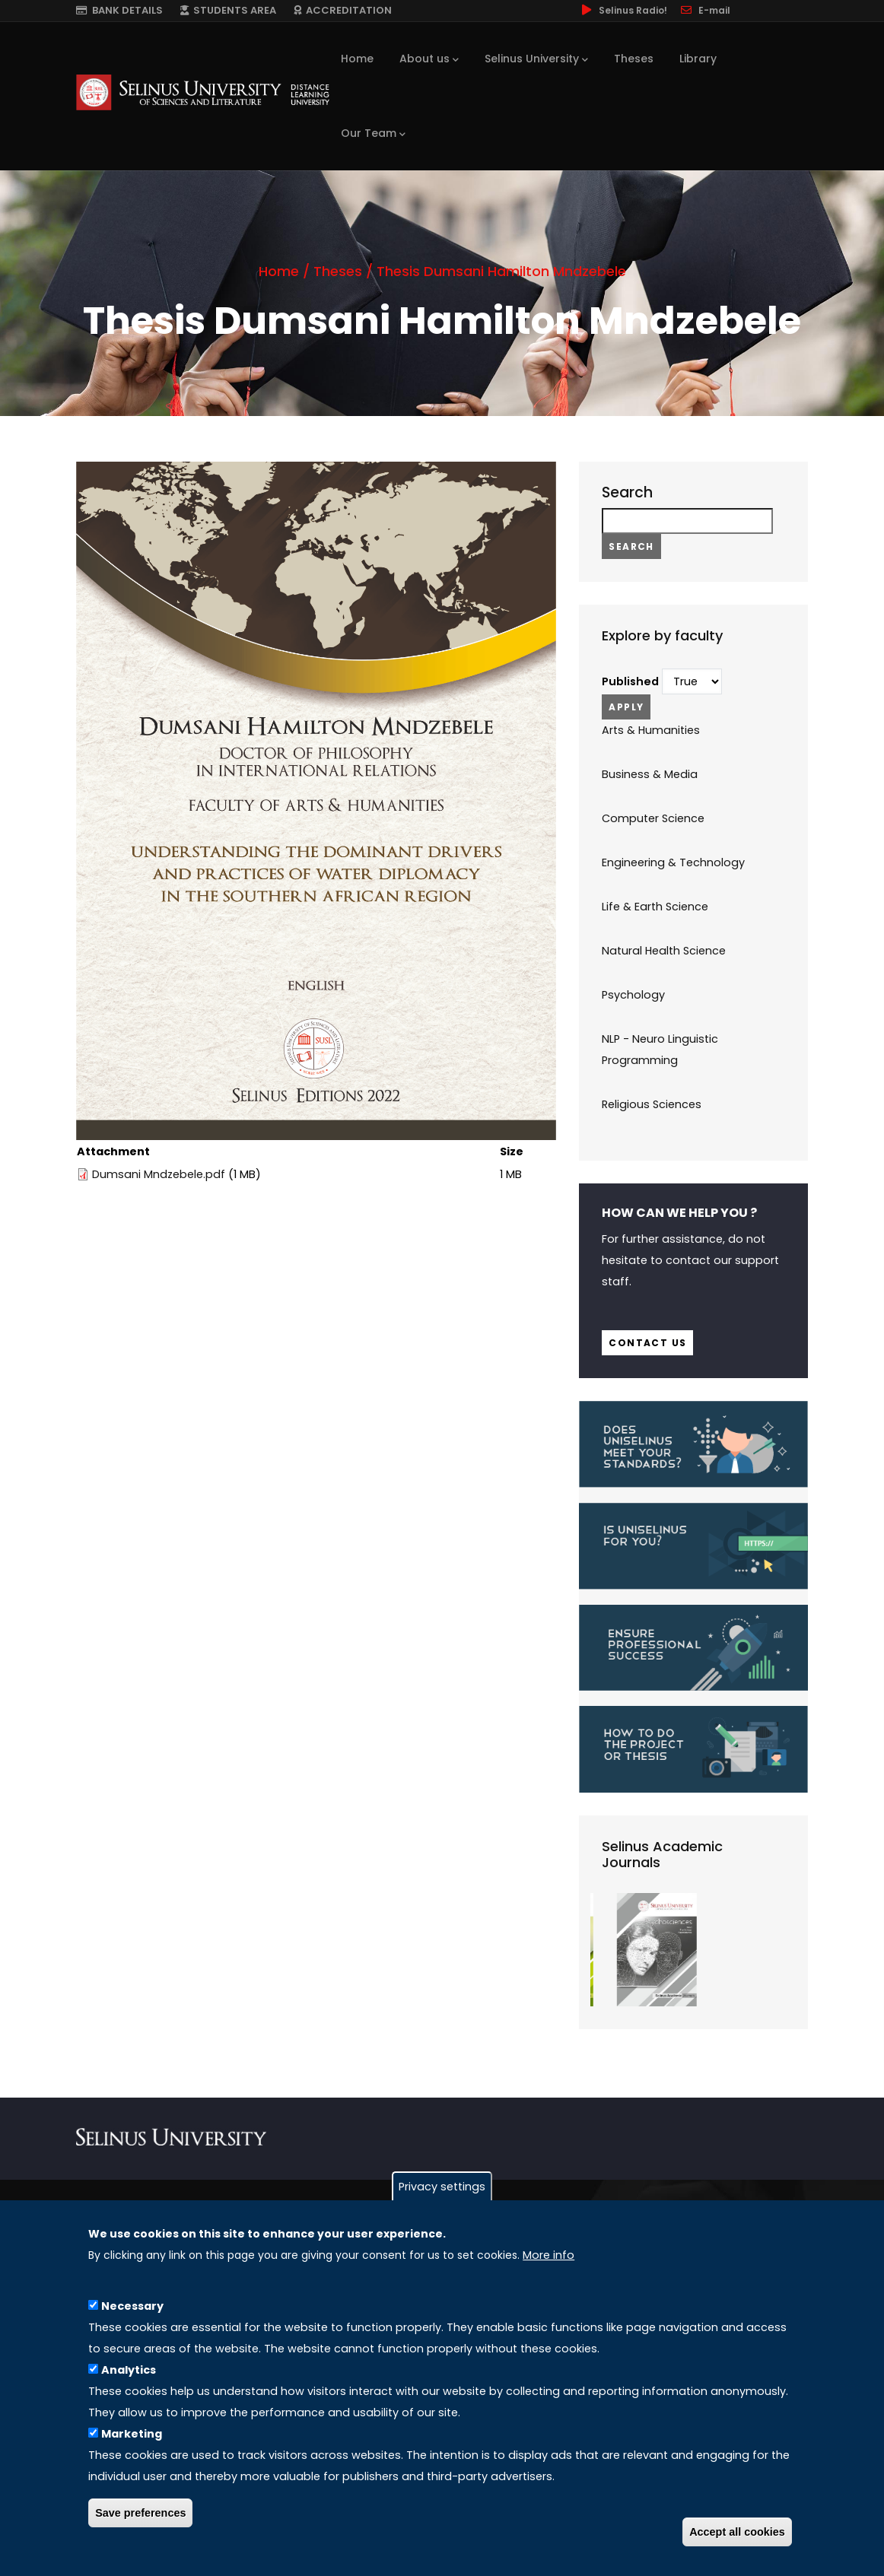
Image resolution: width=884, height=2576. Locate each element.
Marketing (131, 2433)
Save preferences (140, 2513)
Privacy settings (442, 2186)
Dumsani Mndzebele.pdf (158, 1174)
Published (630, 681)
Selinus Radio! (623, 10)
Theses (633, 58)
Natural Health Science (664, 950)
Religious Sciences (651, 1104)
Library (698, 58)
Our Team (373, 133)
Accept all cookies (737, 2532)
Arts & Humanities (651, 730)
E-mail (704, 10)
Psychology (633, 994)
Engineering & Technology (673, 862)
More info (548, 2255)
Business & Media (650, 774)
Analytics (128, 2369)
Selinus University (536, 59)
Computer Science (653, 818)
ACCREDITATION (343, 10)
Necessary (132, 2306)
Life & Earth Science (655, 906)
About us (429, 59)
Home (357, 58)
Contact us (647, 1342)
